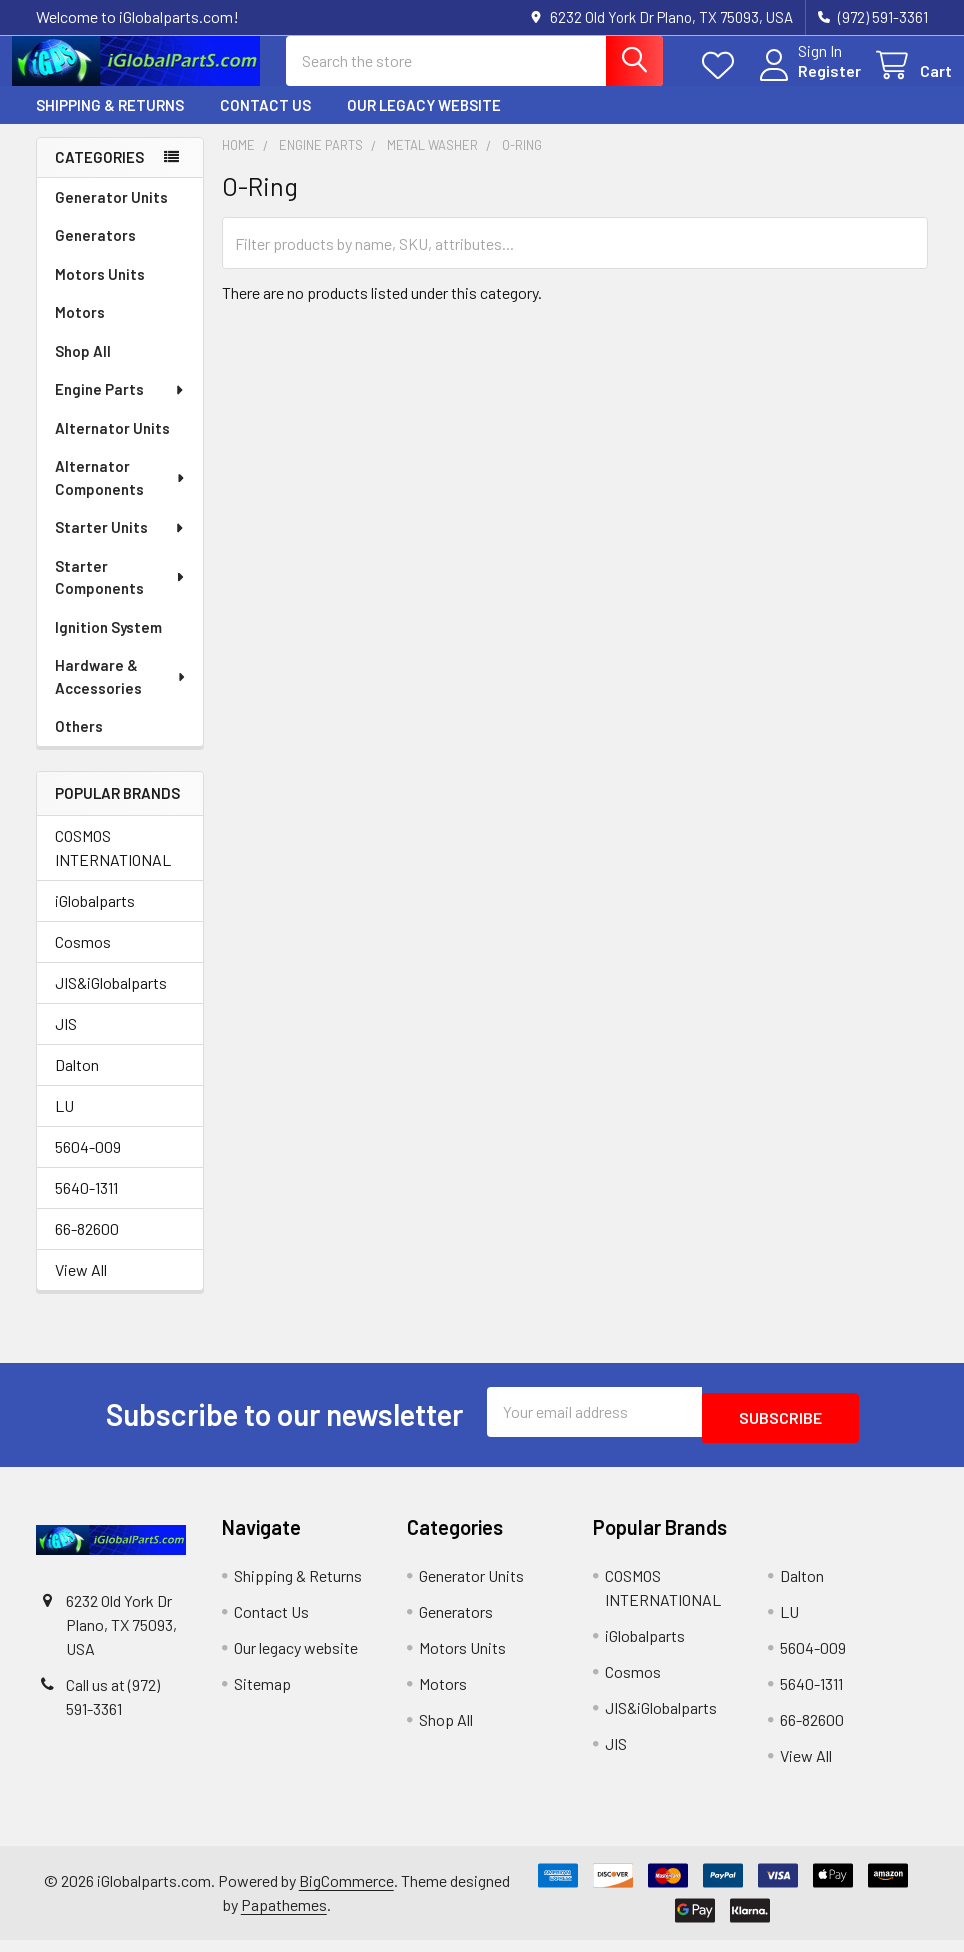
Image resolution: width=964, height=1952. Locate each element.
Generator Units (111, 215)
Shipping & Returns (110, 123)
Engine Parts (120, 407)
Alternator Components (121, 495)
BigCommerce (346, 1892)
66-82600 (87, 1246)
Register (805, 82)
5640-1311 (86, 1205)
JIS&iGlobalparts (111, 1000)
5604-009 (88, 1164)
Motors (80, 330)
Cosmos (83, 959)
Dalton (77, 1082)
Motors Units (100, 292)
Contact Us (265, 123)
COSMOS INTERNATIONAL (113, 865)
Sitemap (262, 1695)
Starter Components (121, 595)
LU (64, 1123)
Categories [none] (99, 175)
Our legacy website (424, 123)
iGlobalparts (95, 918)
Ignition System (108, 645)
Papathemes (284, 1916)
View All (81, 1287)
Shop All (83, 369)
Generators (95, 253)
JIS (66, 1041)
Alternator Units (112, 446)
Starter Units (120, 545)
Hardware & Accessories (121, 694)
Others (79, 744)
